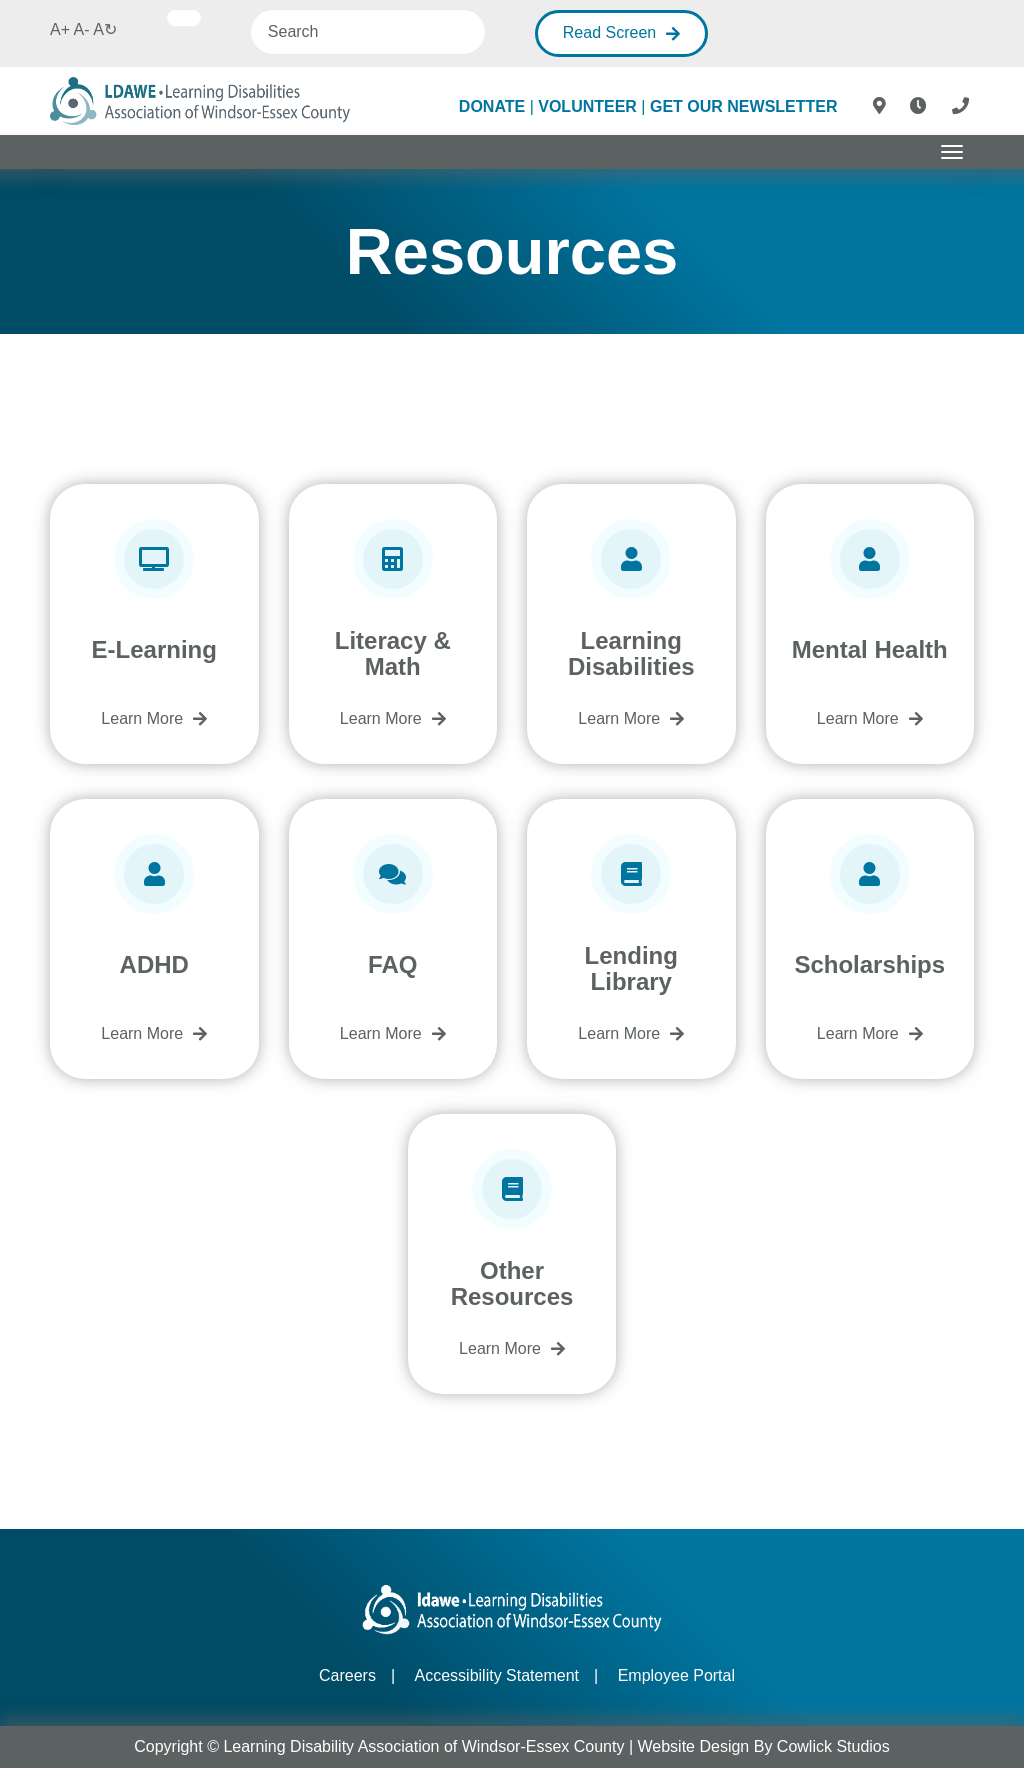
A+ (60, 29)
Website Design (694, 1746)
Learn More (142, 718)
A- (82, 29)
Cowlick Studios (833, 1746)
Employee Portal (676, 1675)
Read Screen (609, 32)
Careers (347, 1675)
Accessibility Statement (497, 1675)
